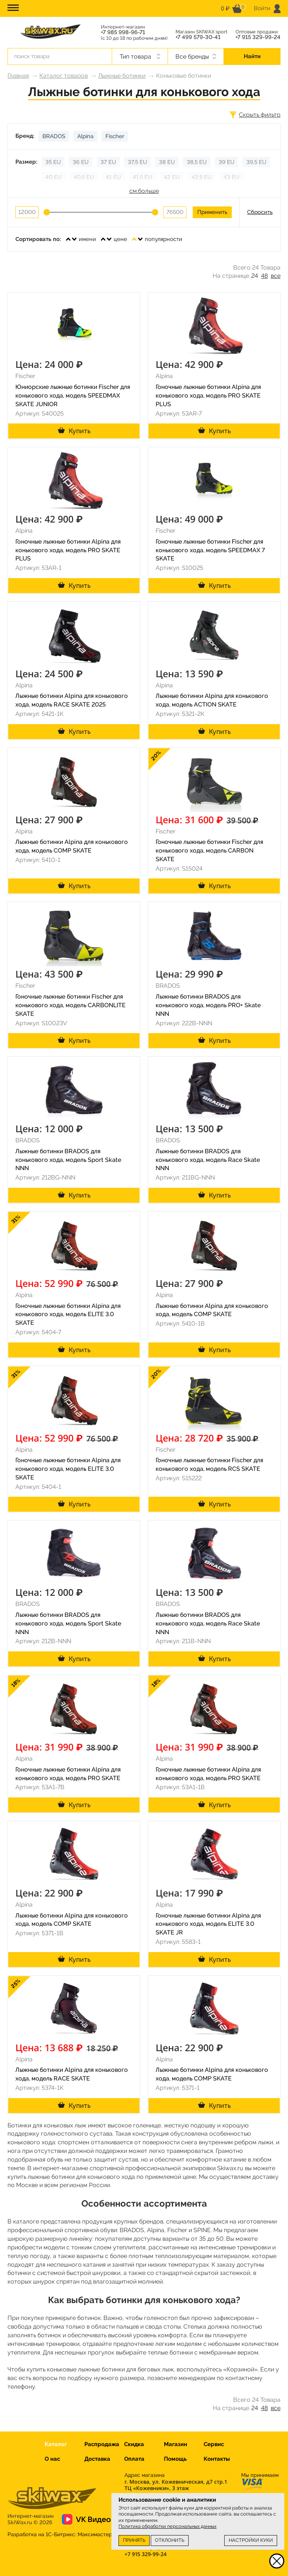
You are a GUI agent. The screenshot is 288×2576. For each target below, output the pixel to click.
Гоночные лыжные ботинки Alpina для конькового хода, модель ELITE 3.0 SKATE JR (208, 1924)
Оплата (134, 2458)
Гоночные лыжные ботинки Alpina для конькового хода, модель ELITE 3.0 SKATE (68, 1314)
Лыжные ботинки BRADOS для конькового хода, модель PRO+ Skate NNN (208, 1005)
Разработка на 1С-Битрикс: (60, 2534)
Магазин (175, 2444)
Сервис (214, 2444)
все (275, 275)
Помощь (175, 2458)
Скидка (134, 2444)
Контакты (217, 2458)
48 (264, 275)
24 (254, 275)
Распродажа (101, 2444)
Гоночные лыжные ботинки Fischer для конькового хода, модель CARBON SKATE (209, 850)
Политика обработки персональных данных (167, 2526)
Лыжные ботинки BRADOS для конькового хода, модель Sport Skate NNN (68, 1160)
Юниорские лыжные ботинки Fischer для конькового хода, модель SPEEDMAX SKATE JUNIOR (72, 395)
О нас (52, 2458)
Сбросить (260, 212)
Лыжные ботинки (122, 75)
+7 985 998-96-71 (123, 32)
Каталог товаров (63, 75)
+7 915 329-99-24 (258, 37)
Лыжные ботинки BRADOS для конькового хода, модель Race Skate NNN (208, 1160)
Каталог (56, 2444)
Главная (18, 75)
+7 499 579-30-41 (198, 37)
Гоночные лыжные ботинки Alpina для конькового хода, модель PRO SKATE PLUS (208, 395)
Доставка (97, 2458)
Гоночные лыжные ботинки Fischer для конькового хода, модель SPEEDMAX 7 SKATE (210, 550)
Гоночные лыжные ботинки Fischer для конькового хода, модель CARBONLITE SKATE (70, 1005)
